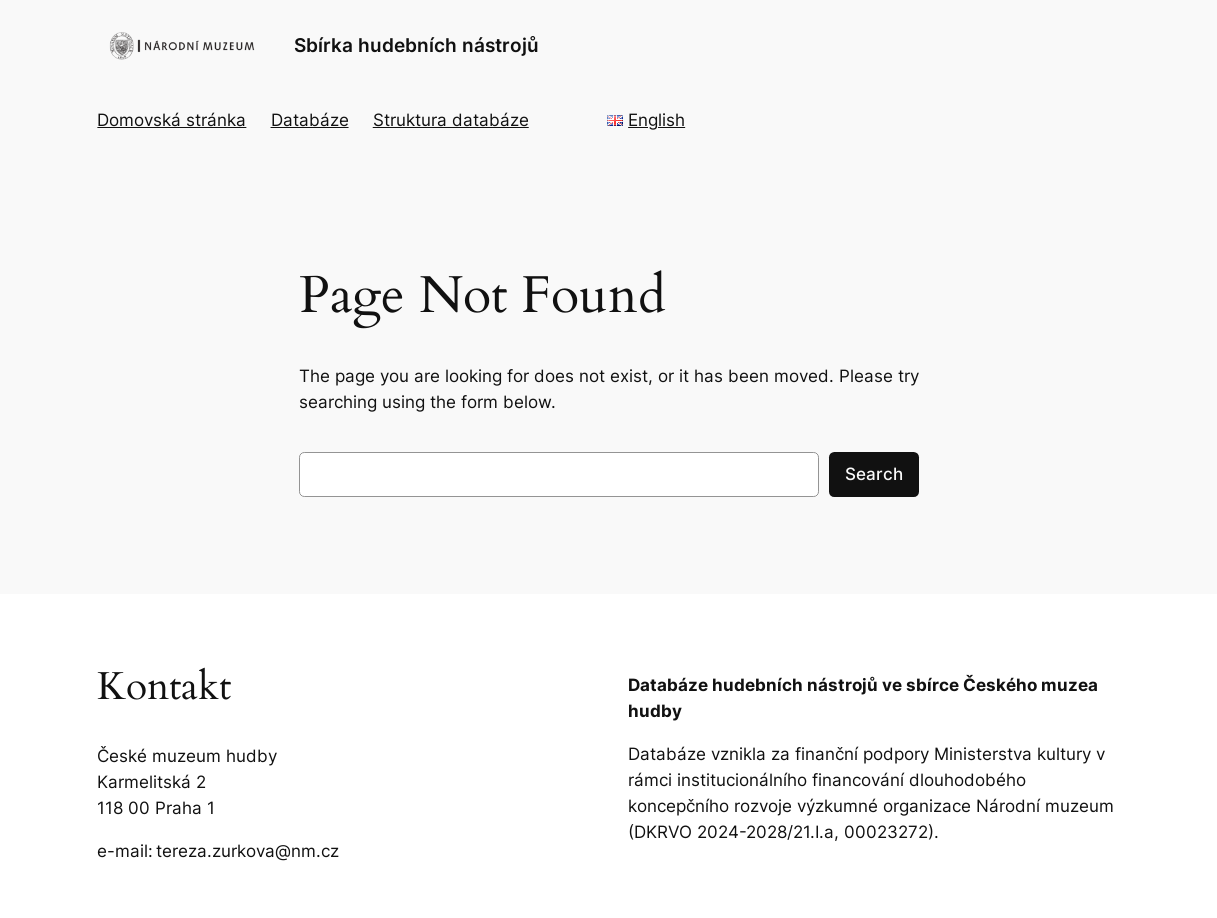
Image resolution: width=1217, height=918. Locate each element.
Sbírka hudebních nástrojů (416, 45)
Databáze (310, 120)
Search (874, 474)
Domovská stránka (171, 120)
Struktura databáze (451, 120)
